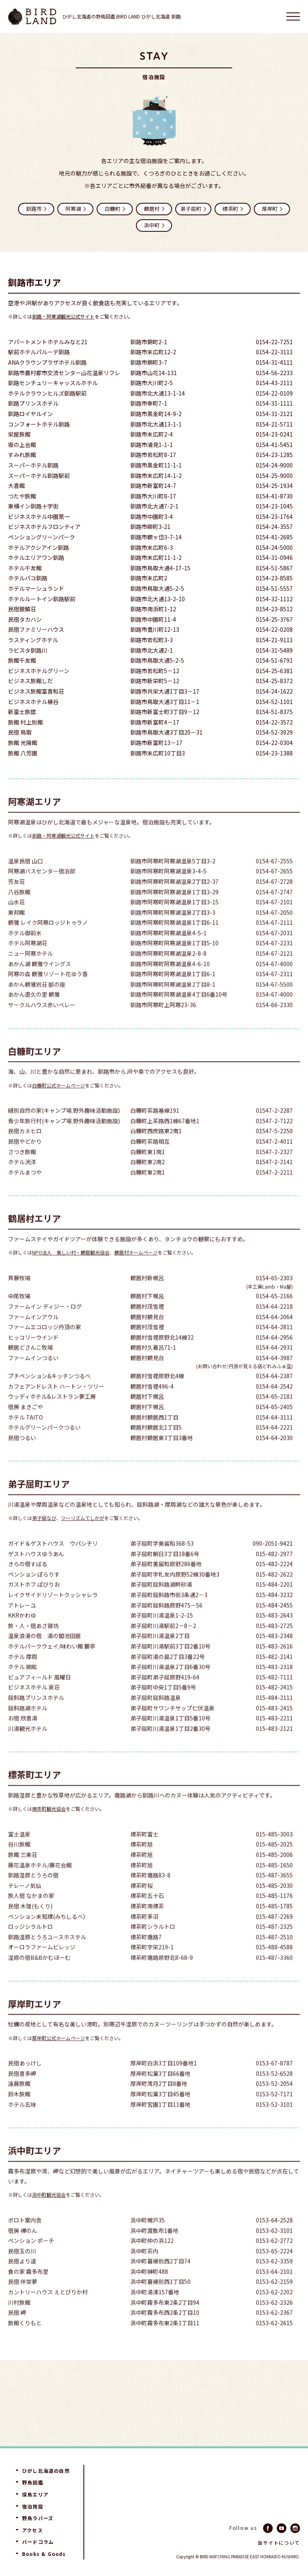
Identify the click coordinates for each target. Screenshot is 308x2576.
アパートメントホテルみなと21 (47, 343)
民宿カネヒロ (25, 1148)
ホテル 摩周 (22, 1674)
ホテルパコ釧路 (27, 579)
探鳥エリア (35, 2494)
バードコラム (38, 2542)
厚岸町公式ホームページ (58, 2054)
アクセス (32, 2530)
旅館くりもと (25, 2340)
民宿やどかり (25, 1159)
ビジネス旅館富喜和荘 (36, 692)
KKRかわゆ (22, 1633)
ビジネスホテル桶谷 (33, 702)
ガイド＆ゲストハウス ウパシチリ (53, 1561)
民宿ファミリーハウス (36, 631)
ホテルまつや (25, 1190)
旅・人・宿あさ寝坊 (33, 1643)
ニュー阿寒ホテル (30, 971)
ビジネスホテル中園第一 (39, 517)
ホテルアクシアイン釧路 (38, 548)
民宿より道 (22, 2278)
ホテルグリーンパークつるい (44, 1445)
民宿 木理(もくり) (30, 1923)
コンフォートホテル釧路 (39, 425)
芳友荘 (16, 899)
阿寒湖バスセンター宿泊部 (41, 888)
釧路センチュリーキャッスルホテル (53, 384)
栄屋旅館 (19, 435)
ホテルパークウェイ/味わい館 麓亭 (51, 1664)
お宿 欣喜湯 (22, 1735)
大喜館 (16, 486)
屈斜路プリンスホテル (36, 1715)
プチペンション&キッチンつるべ (49, 1393)
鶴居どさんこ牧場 (30, 1365)
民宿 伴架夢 (22, 2299)
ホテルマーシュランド (36, 589)
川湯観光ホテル (27, 1746)
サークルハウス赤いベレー (41, 1022)
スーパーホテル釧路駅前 (39, 476)
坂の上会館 (22, 445)
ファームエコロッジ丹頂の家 (44, 1344)
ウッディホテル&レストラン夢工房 (52, 1414)
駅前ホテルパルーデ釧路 (39, 353)
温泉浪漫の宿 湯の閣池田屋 (44, 1653)
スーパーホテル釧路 (33, 466)
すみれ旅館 (22, 456)
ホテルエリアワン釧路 (36, 559)
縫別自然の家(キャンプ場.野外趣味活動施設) (64, 1128)
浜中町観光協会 (49, 2212)
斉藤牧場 (19, 1295)
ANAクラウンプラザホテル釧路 (47, 363)
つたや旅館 (22, 497)
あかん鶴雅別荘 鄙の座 (36, 1002)
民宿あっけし (25, 2080)
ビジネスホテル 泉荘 (34, 1704)
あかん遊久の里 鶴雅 (34, 1012)
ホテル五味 (22, 2121)
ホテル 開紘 (22, 1684)
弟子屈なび (44, 1535)
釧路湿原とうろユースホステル (47, 1954)
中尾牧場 (19, 1313)
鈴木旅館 (19, 2111)
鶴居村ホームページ (136, 1269)
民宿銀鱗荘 (22, 610)
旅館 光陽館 (22, 743)
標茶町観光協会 (49, 1826)
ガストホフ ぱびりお (34, 1602)
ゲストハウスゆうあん (36, 1571)
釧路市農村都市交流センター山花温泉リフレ (64, 374)
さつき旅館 (22, 1169)
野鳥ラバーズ (37, 2518)
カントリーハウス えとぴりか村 (48, 2309)
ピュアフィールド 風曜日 (39, 1694)
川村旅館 (19, 2320)
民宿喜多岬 (22, 2091)
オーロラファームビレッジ (41, 1964)
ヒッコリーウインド (33, 1355)
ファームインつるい (33, 1375)
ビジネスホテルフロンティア (44, 528)
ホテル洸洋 (22, 1179)
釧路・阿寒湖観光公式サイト (63, 317)
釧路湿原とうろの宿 (33, 1892)
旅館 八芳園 (22, 754)
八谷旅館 (19, 909)
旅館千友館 (22, 661)
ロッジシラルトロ (30, 1944)
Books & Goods (44, 2554)
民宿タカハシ (25, 620)
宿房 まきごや (25, 1424)
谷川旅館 (19, 1862)
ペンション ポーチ (31, 2258)
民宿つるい (22, 1455)
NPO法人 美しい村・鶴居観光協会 (70, 1269)
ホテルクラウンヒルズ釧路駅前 (47, 394)
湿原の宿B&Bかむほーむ (39, 1975)
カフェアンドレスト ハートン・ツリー (56, 1404)
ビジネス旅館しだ (30, 682)
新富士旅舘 (22, 713)
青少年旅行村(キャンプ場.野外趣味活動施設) (64, 1138)
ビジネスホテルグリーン (38, 672)
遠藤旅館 (19, 2101)
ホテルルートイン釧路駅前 (41, 600)
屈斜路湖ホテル (27, 1725)
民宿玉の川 (22, 2268)
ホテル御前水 (25, 950)
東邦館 (16, 930)
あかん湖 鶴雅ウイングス (39, 981)
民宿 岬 (17, 2330)
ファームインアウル (33, 1334)
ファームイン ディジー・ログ (45, 1324)
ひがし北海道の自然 (46, 2471)
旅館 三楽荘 (22, 1872)
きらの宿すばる (27, 1581)
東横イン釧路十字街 (33, 507)
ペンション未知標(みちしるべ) (46, 1933)
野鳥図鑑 (32, 2482)
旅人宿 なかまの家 (31, 1913)
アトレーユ (22, 1622)
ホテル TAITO (25, 1435)
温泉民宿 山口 (25, 878)
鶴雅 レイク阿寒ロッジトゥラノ (48, 940)
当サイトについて (278, 2542)
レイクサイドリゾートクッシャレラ (53, 1612)
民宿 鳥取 (20, 733)
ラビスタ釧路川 (27, 651)
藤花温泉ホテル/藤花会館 (40, 1882)
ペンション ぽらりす (34, 1592)
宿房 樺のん (22, 2247)
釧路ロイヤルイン (30, 414)
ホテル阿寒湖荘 (27, 960)
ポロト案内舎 (25, 2237)
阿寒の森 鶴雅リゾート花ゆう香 (48, 991)
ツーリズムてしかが (82, 1535)
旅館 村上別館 (25, 723)
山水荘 (16, 919)
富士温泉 (19, 1851)
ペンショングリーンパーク (41, 538)
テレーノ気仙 (24, 1903)
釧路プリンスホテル (33, 404)
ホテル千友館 (25, 569)
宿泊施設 (32, 2506)
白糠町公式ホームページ (58, 1102)
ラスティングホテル (33, 641)
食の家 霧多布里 (28, 2289)
